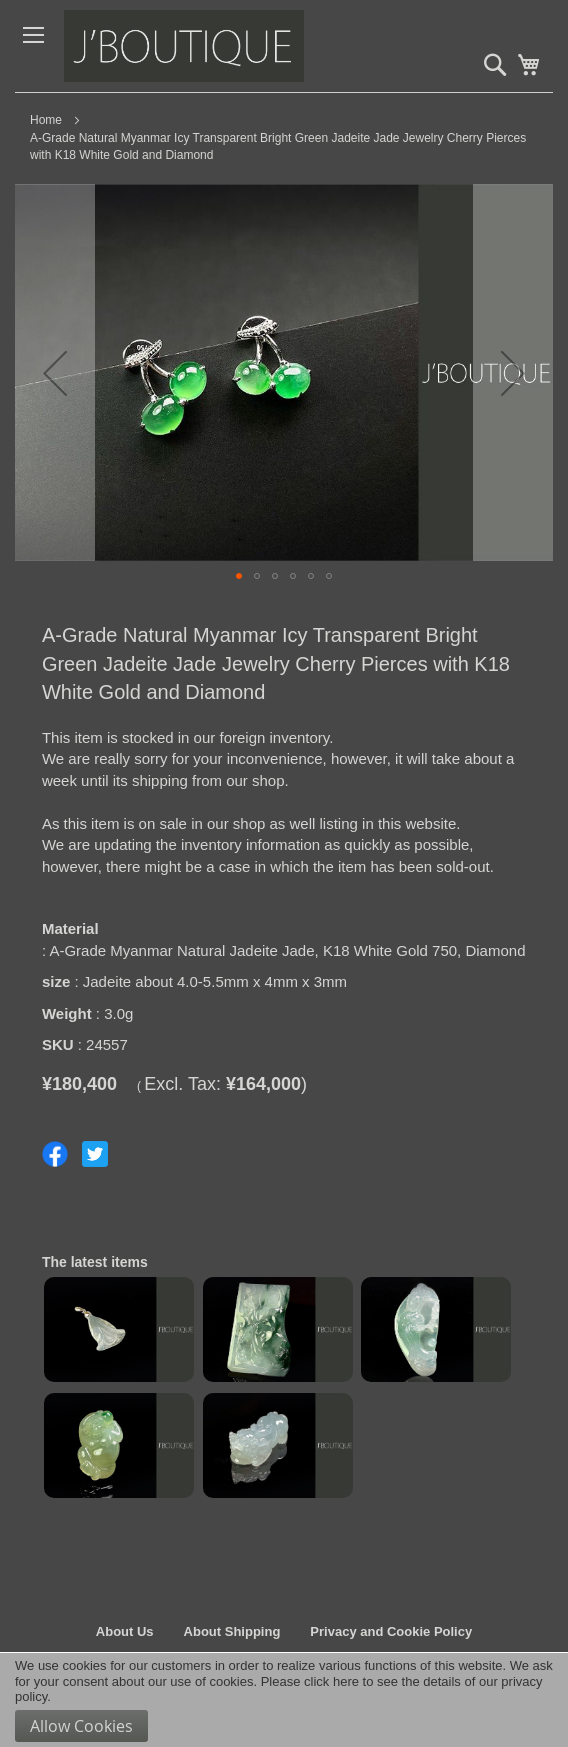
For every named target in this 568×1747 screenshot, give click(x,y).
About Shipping (232, 1631)
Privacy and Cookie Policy (391, 1631)
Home (46, 120)
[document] (284, 1700)
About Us (125, 1631)
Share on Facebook (55, 1154)
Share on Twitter (95, 1154)
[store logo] (214, 46)
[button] (55, 372)
